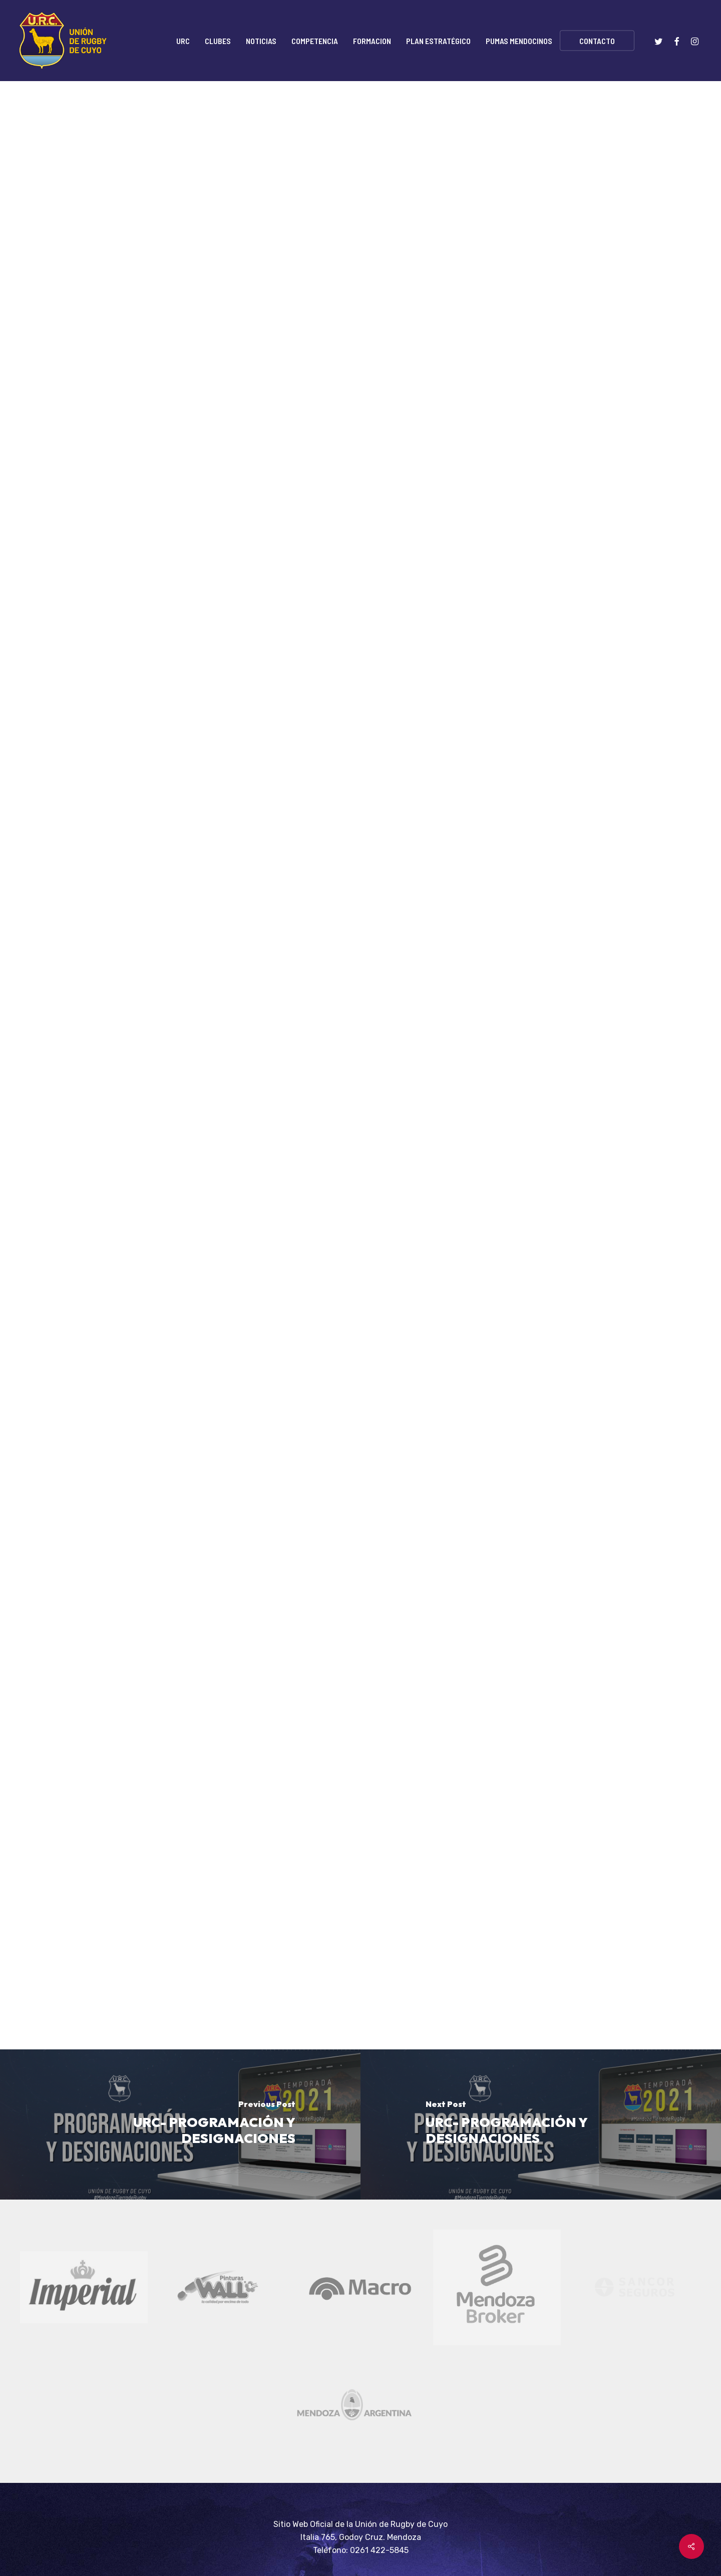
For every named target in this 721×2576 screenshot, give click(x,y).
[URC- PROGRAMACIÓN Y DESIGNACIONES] (180, 2124)
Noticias (182, 130)
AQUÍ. (318, 1492)
